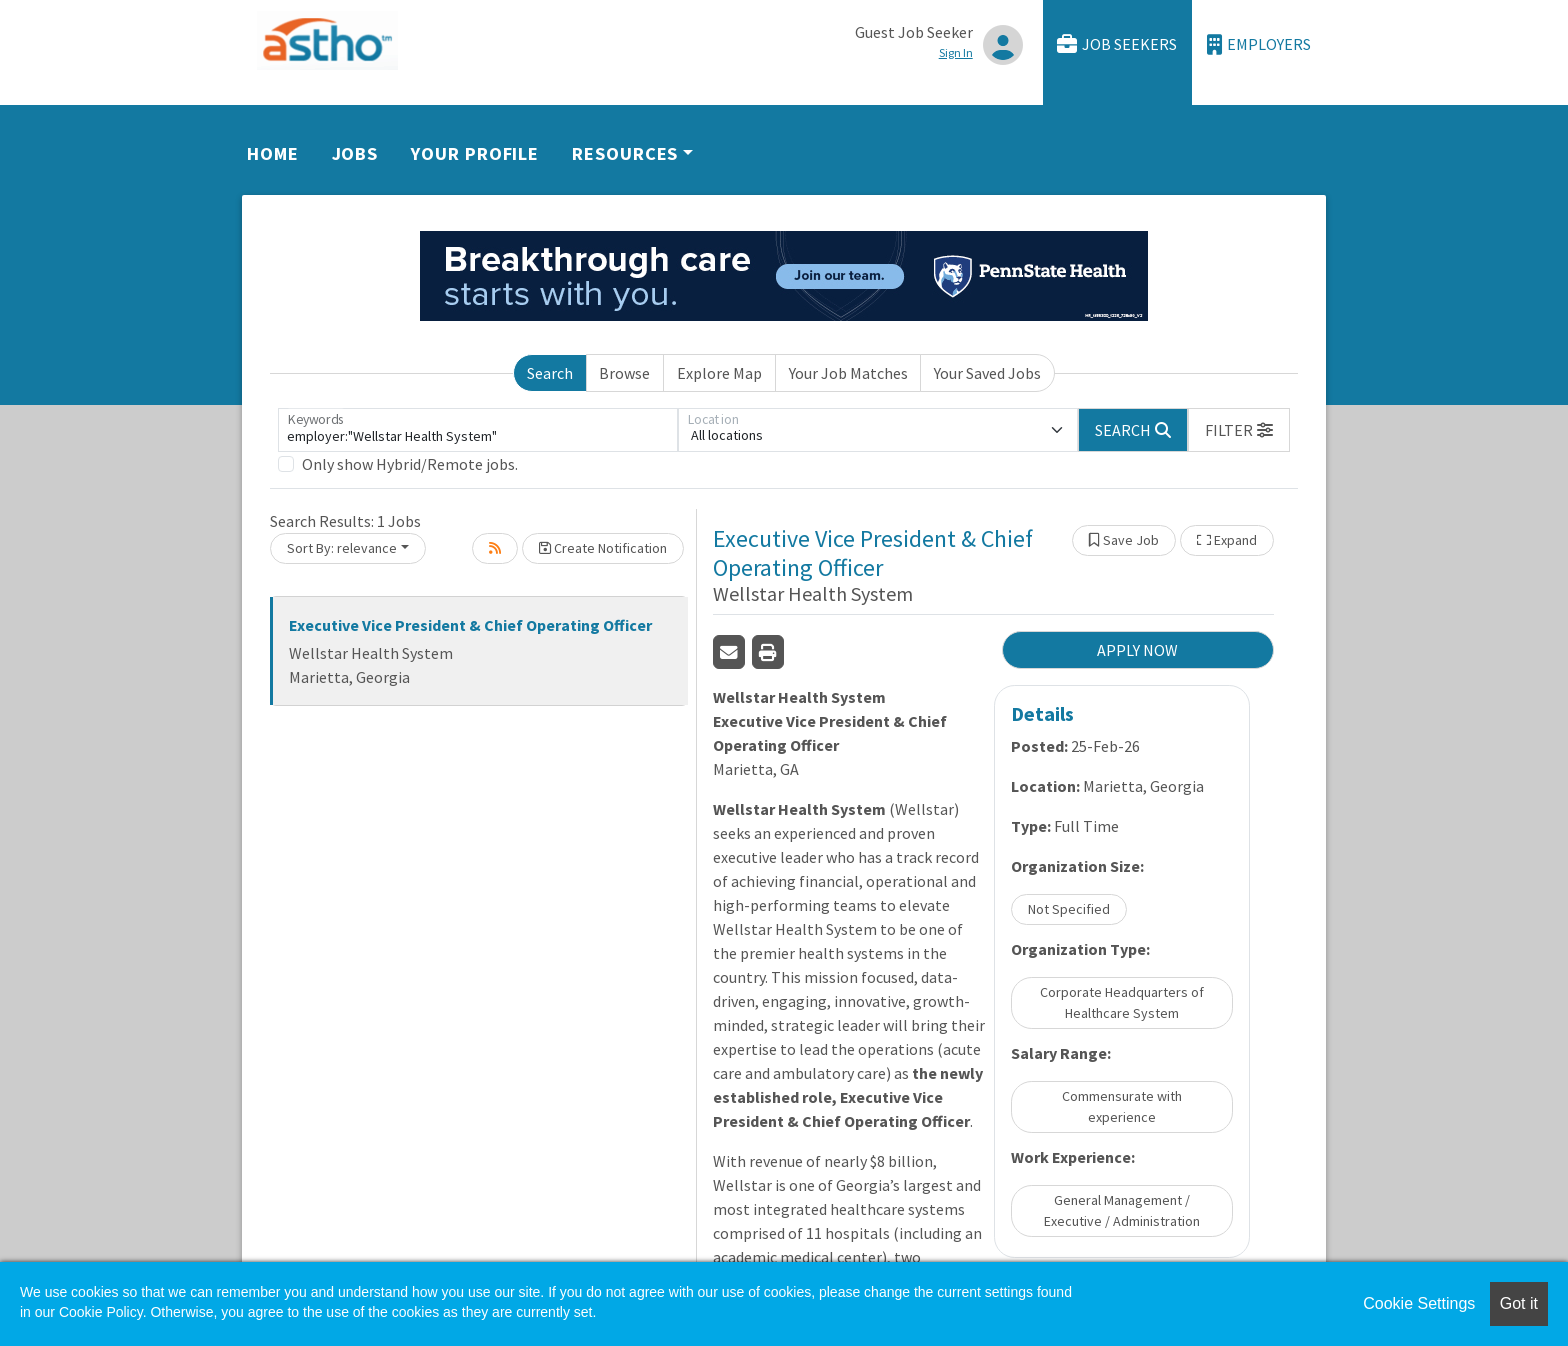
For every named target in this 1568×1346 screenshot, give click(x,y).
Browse (624, 373)
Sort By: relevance (342, 548)
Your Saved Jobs (987, 373)
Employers (1259, 44)
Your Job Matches (848, 373)
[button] (1239, 430)
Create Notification (603, 548)
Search (550, 373)
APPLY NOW (1137, 650)
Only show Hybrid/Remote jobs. (410, 464)
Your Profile (475, 153)
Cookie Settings (1419, 1303)
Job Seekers (1117, 44)
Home (273, 153)
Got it (1519, 1303)
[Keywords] (478, 430)
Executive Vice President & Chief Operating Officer (470, 625)
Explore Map (719, 373)
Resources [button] (625, 153)
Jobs (355, 153)
